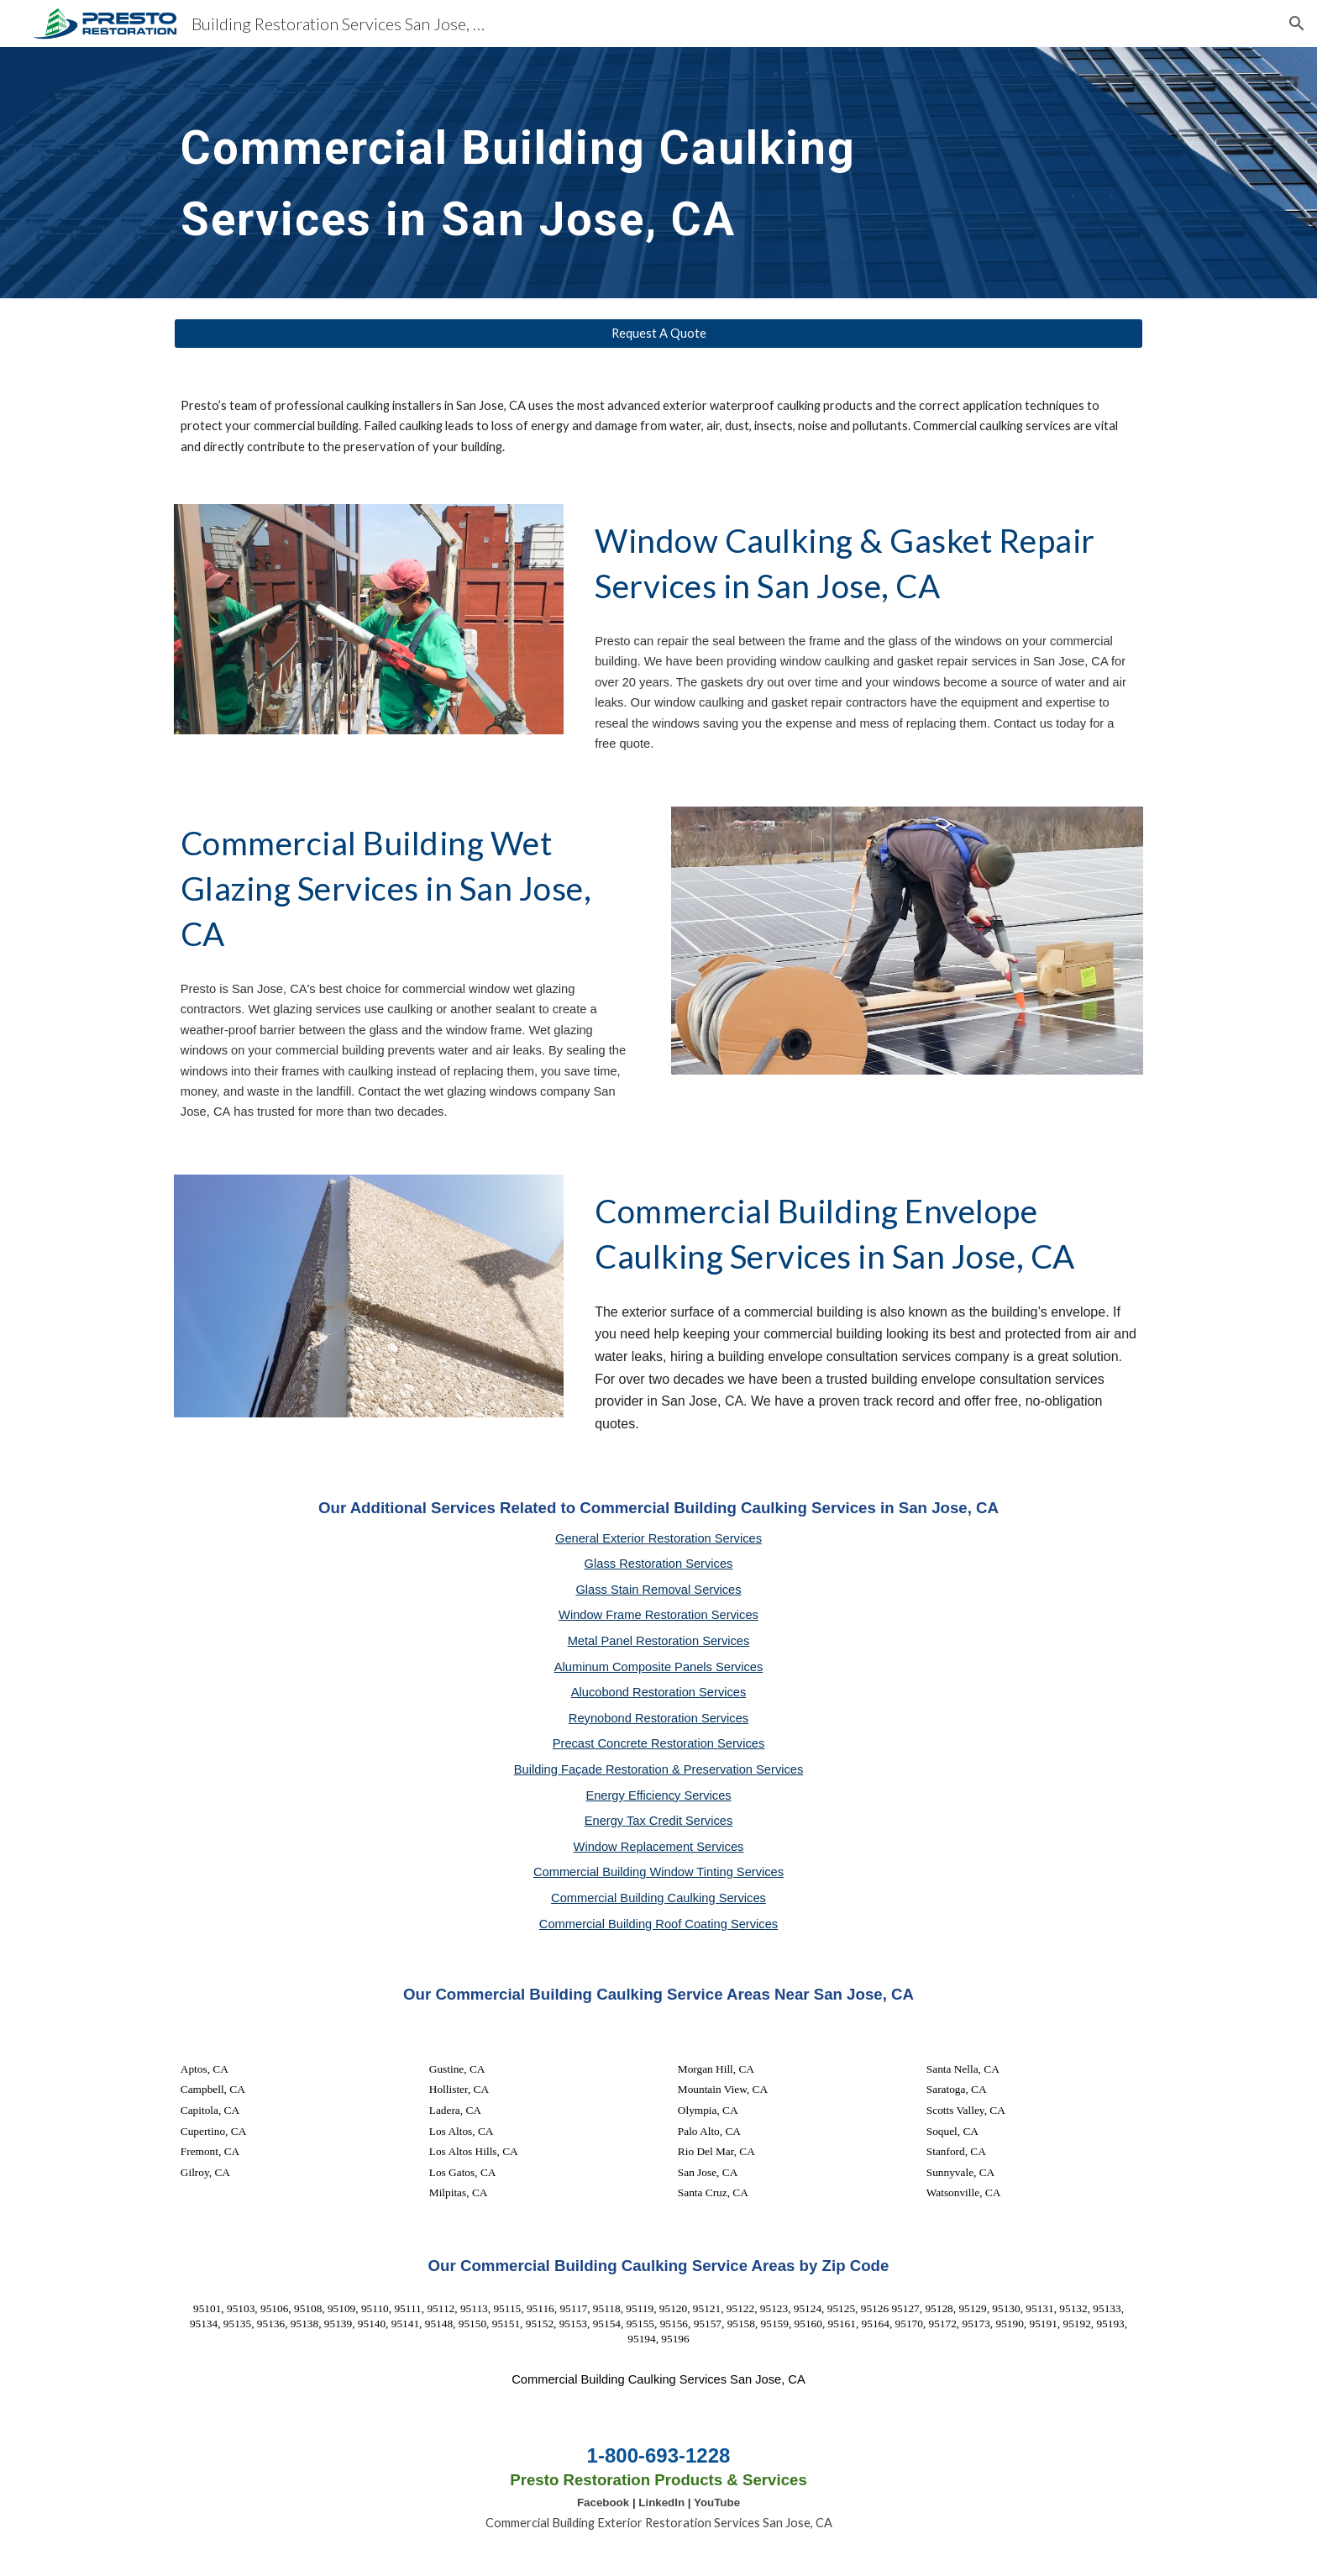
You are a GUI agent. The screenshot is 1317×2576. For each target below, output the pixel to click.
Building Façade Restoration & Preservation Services (659, 1769)
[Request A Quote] (658, 333)
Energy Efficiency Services (658, 1795)
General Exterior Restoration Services (658, 1538)
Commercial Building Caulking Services (658, 1898)
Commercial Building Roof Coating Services (658, 1924)
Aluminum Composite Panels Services (658, 1667)
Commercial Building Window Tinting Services (658, 1872)
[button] (1297, 23)
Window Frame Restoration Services (658, 1615)
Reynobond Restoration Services (658, 1718)
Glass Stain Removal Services (658, 1589)
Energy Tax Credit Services (659, 1820)
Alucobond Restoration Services (659, 1692)
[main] (617, 172)
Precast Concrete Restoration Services (659, 1743)
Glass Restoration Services (659, 1563)
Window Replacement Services (659, 1846)
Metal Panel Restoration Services (659, 1641)
